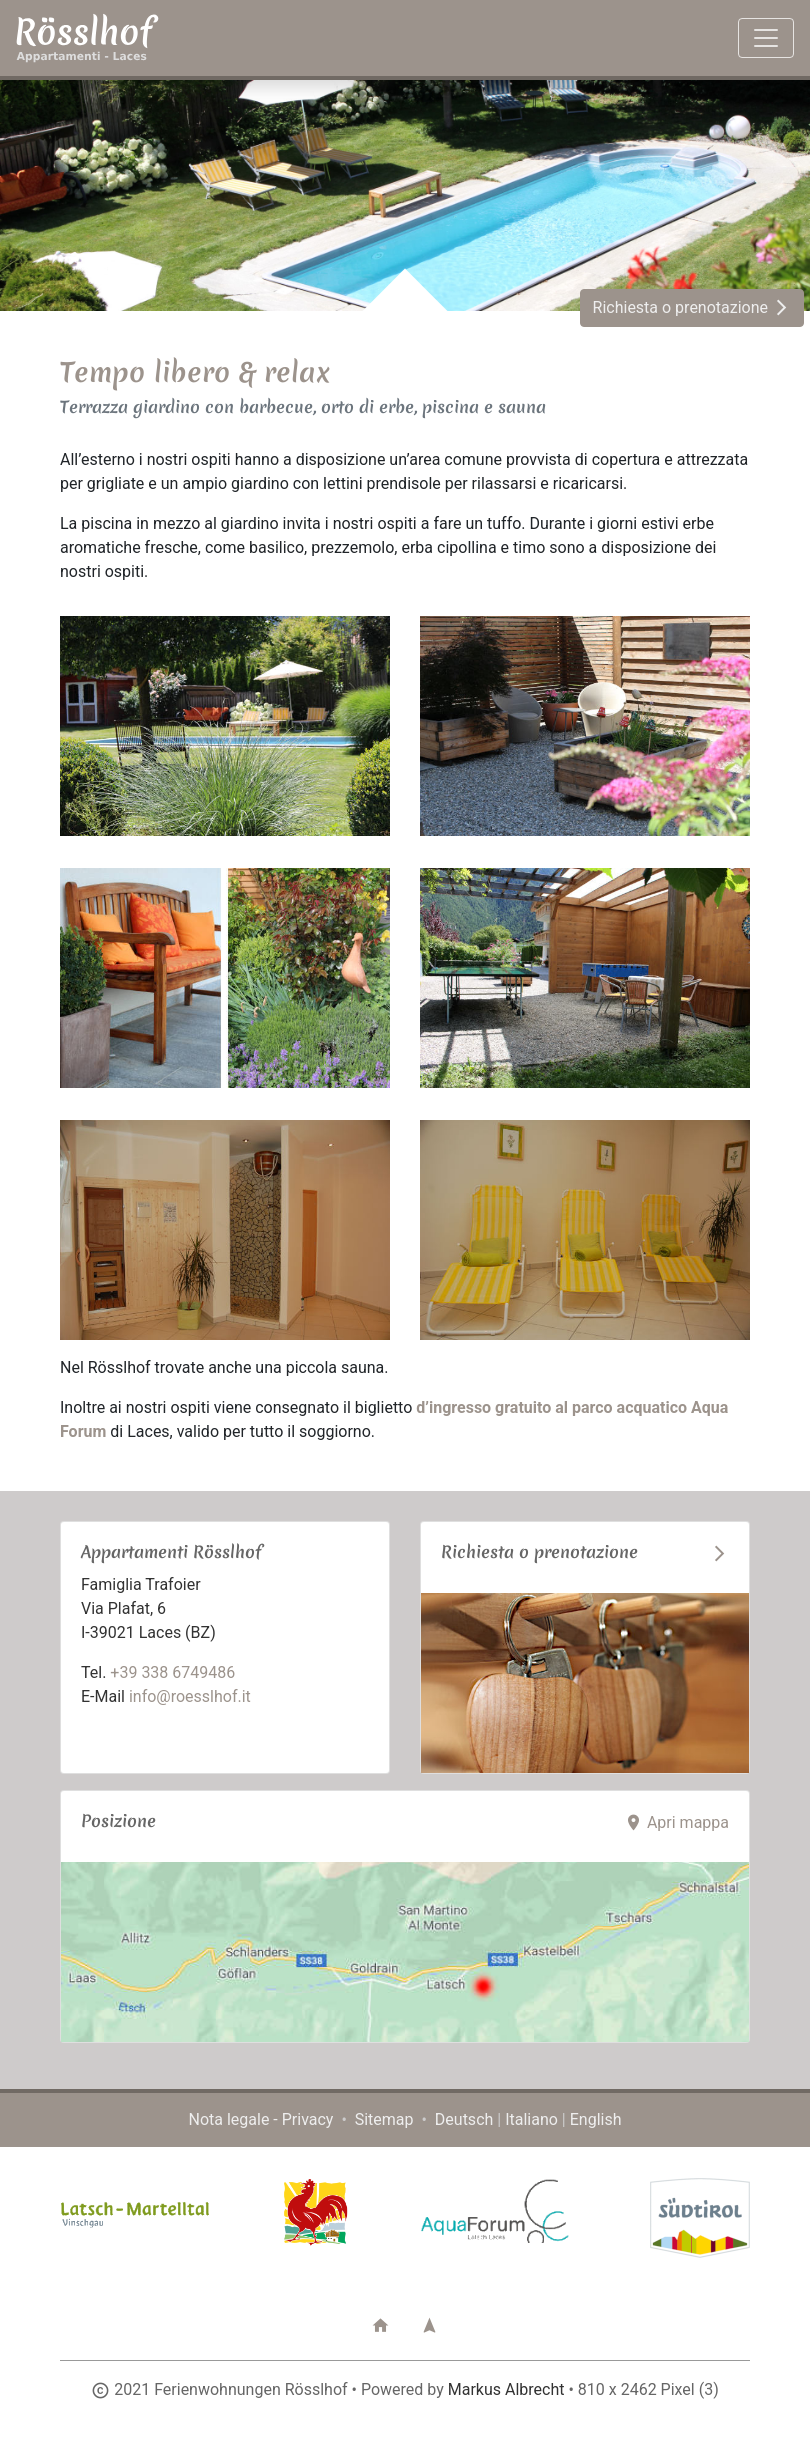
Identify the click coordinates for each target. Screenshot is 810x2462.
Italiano (531, 2119)
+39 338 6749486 (172, 1672)
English (596, 2119)
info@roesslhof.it (190, 1696)
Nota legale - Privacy (261, 2119)
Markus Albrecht (506, 2389)
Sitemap (384, 2119)
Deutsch (464, 2119)
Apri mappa (676, 1822)
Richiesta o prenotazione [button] (692, 307)
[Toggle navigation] (766, 38)
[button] (380, 2325)
